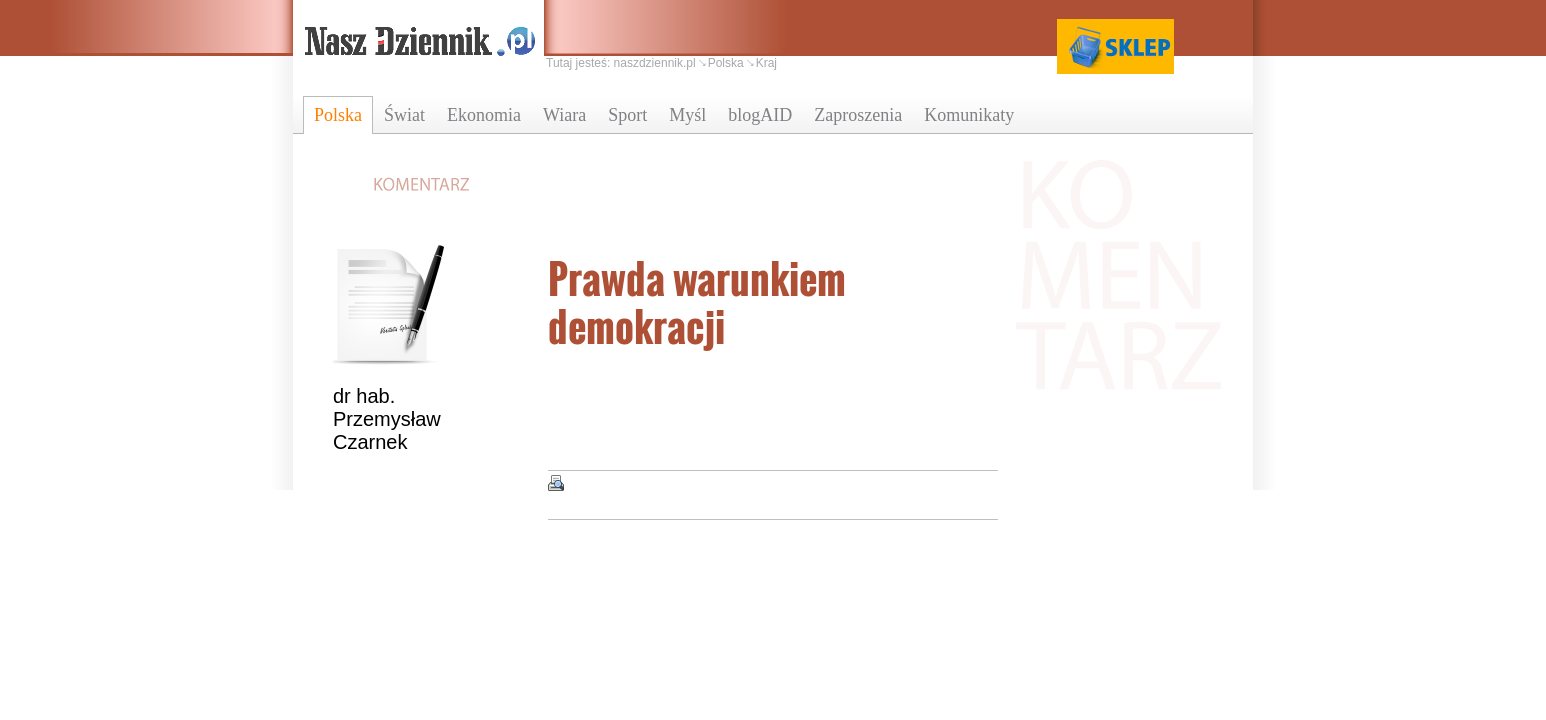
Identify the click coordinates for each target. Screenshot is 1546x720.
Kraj (766, 63)
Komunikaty (969, 115)
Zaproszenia (858, 115)
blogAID (760, 115)
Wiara (564, 115)
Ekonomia (484, 115)
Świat (404, 115)
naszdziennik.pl (655, 63)
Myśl (687, 115)
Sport (627, 115)
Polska (338, 115)
